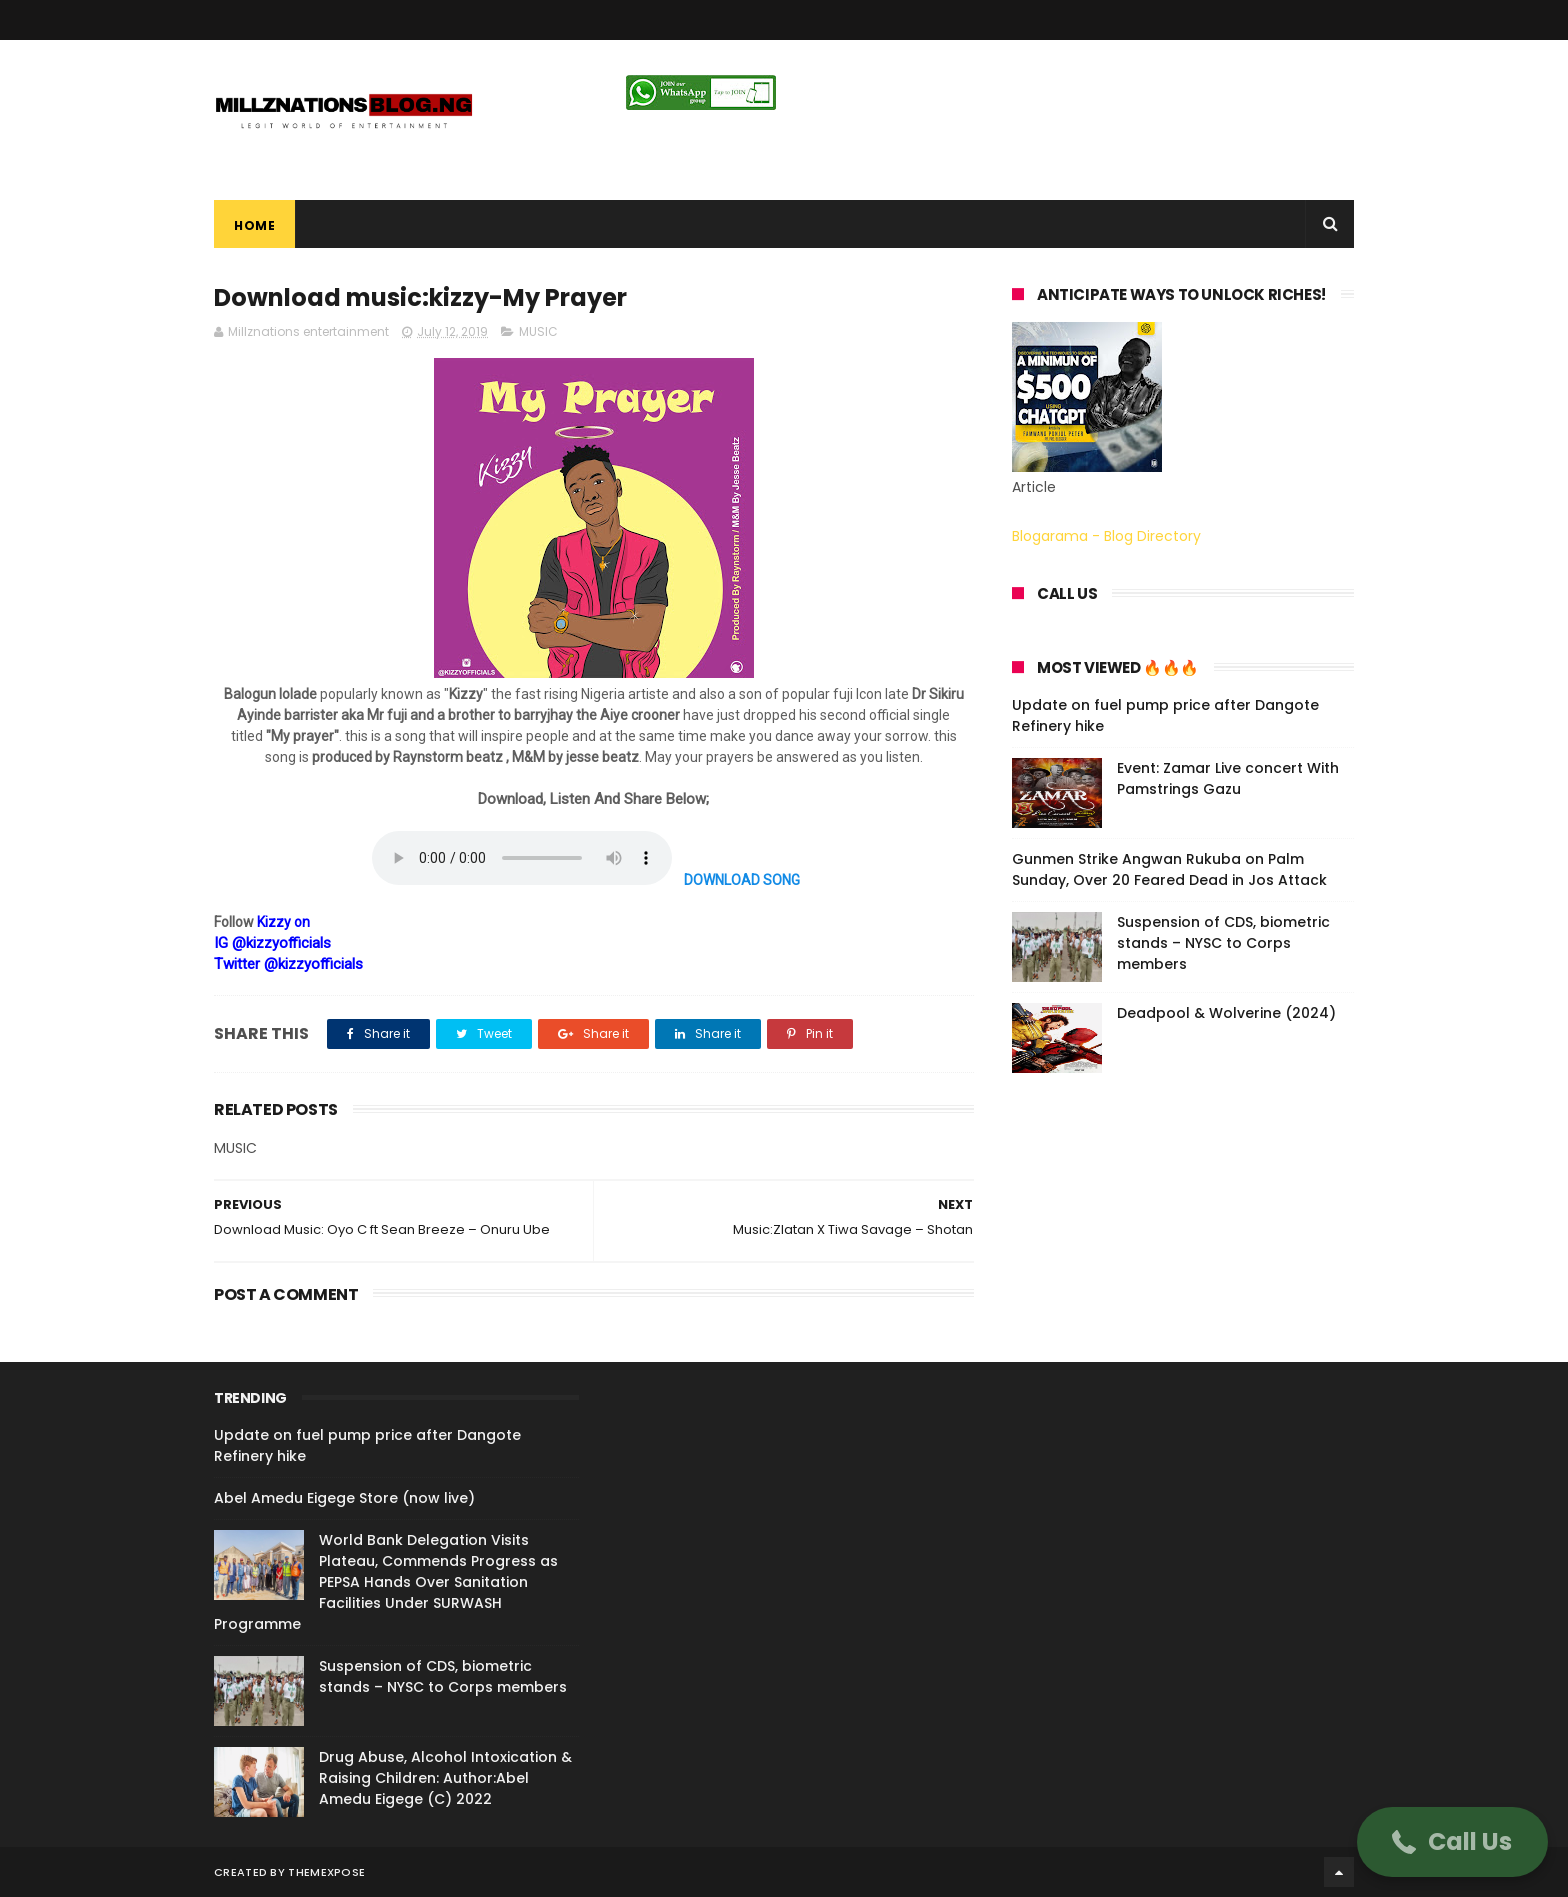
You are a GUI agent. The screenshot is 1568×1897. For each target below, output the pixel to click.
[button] (1452, 1842)
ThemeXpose (326, 1872)
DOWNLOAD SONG (742, 880)
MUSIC (538, 331)
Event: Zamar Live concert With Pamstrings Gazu (1228, 778)
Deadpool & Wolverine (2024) (1226, 1013)
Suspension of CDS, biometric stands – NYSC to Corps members (1223, 943)
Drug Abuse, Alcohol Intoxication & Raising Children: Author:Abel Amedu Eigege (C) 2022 (445, 1778)
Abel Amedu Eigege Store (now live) (344, 1498)
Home (254, 225)
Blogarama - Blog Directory (1106, 536)
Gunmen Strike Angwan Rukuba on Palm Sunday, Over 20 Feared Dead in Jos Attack (1169, 869)
